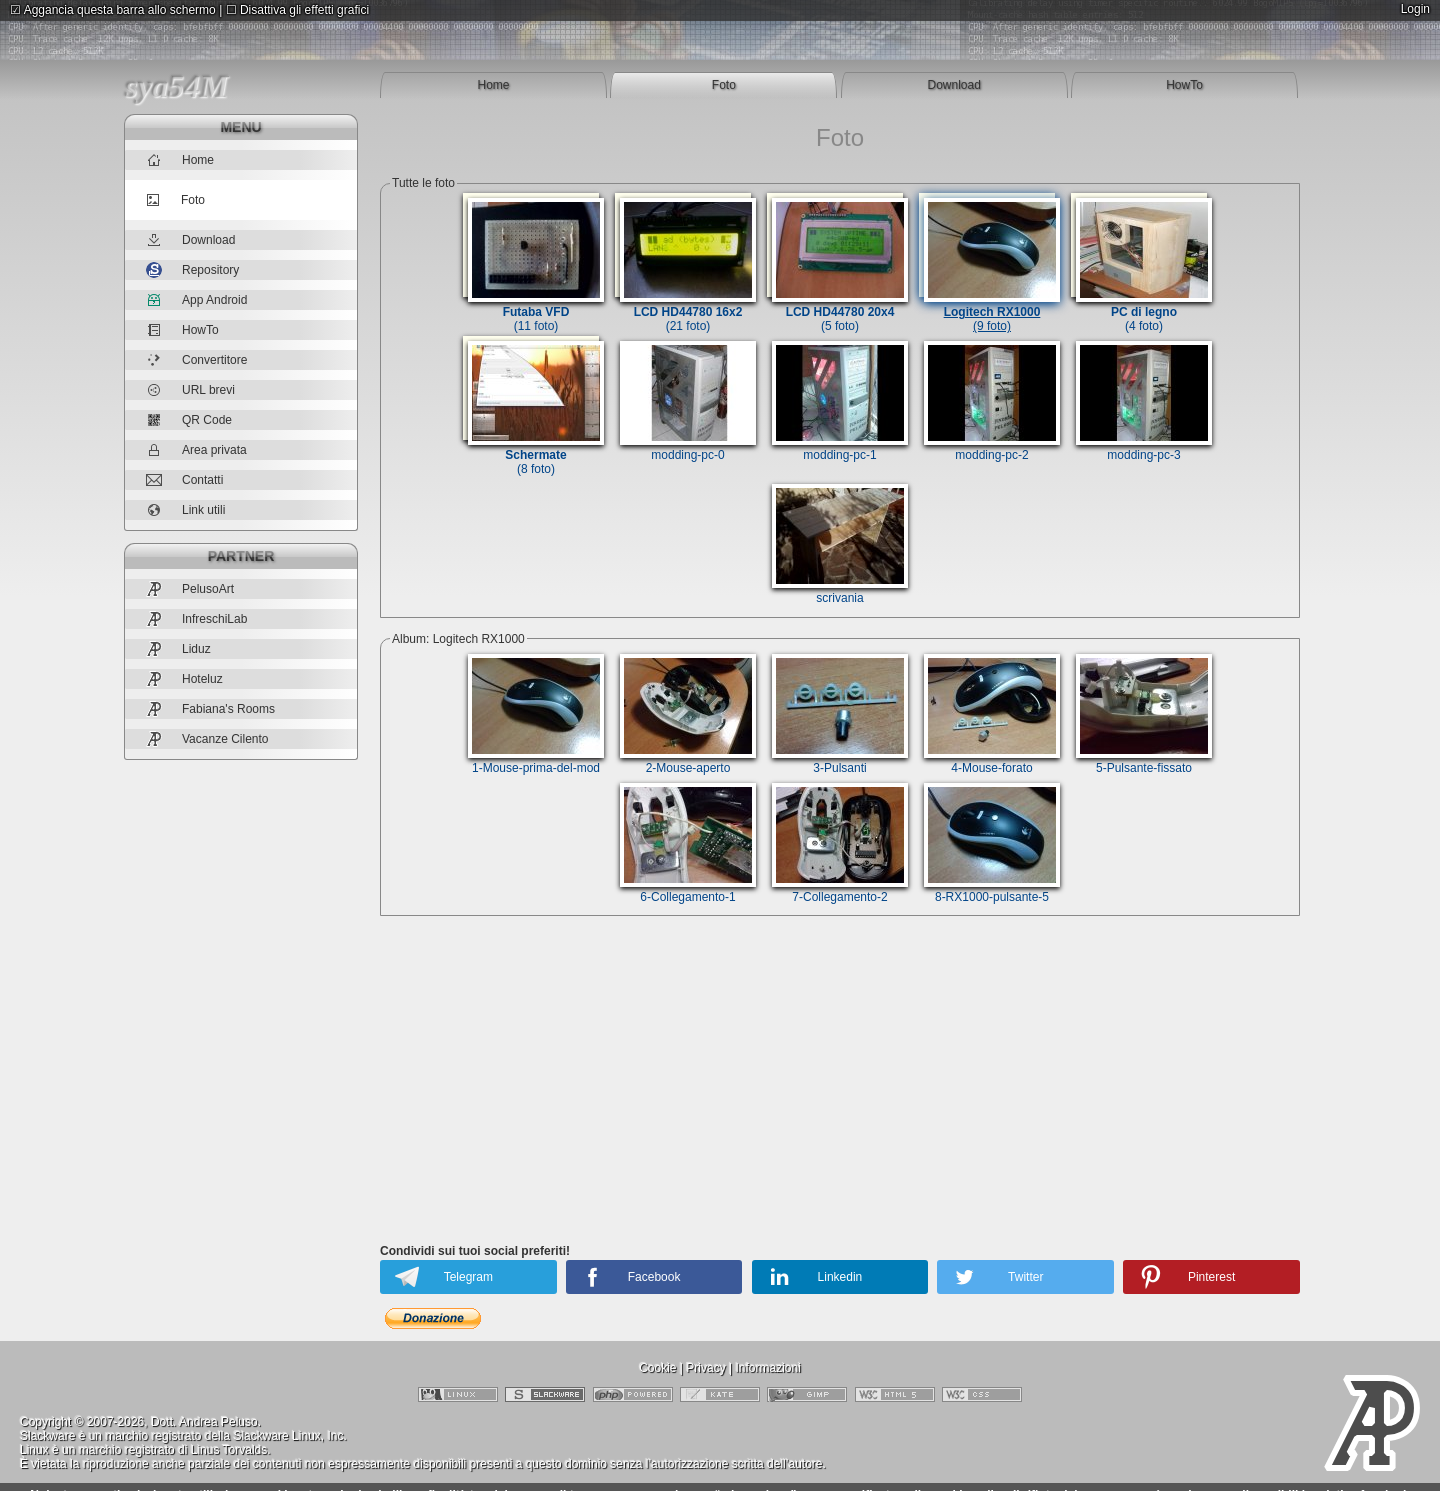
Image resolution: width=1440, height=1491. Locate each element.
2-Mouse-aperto (688, 761)
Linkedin (840, 1277)
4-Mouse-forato (992, 761)
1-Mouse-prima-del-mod (536, 761)
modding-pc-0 (688, 448)
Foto (724, 85)
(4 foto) (1144, 312)
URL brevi (190, 390)
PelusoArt (190, 588)
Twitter (1025, 1277)
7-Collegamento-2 (840, 890)
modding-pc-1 (840, 448)
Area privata (196, 450)
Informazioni (767, 1368)
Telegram (468, 1277)
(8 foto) (536, 455)
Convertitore (196, 360)
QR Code (189, 420)
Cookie (657, 1368)
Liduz (178, 648)
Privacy (705, 1368)
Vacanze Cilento (207, 738)
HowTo (1184, 85)
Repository (192, 269)
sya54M (176, 86)
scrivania (840, 591)
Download (954, 85)
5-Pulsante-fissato (1144, 761)
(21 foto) (688, 312)
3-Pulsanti (840, 761)
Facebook (654, 1277)
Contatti (184, 480)
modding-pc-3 (1144, 448)
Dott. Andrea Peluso (204, 1422)
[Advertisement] (840, 1084)
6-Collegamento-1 (688, 890)
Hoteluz (184, 678)
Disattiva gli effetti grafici (298, 10)
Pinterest (1211, 1277)
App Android (196, 300)
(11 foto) (536, 312)
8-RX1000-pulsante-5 (992, 890)
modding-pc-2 (992, 448)
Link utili (185, 509)
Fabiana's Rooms (210, 708)
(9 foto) (992, 312)
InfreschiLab (196, 618)
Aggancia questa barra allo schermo (113, 10)
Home (493, 85)
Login (1415, 9)
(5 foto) (840, 312)
